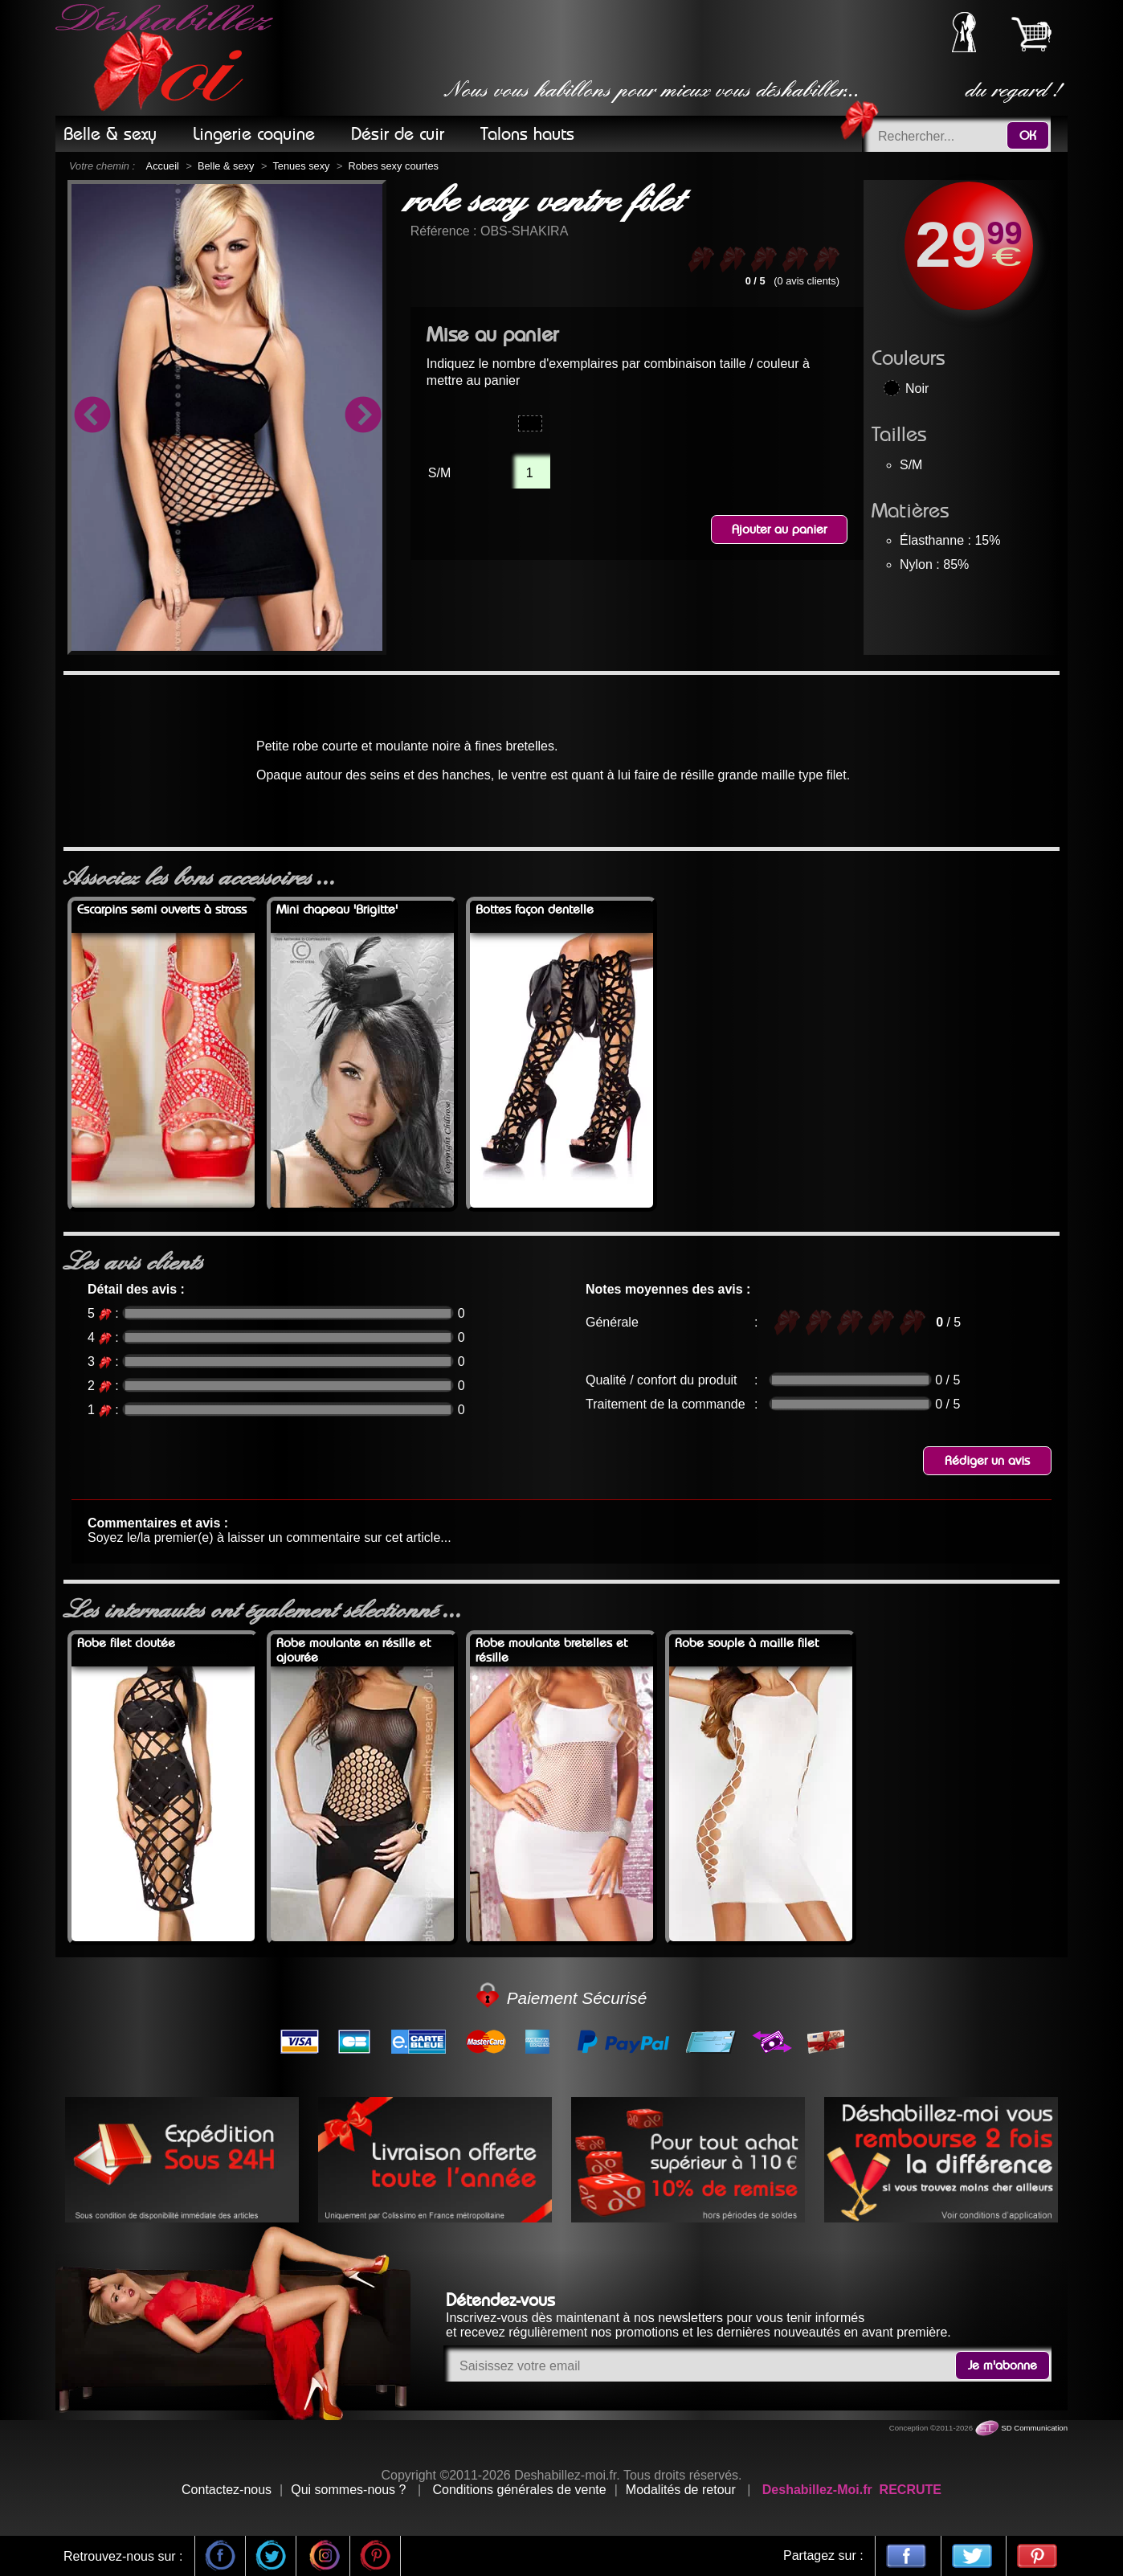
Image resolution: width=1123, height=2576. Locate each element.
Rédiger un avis (987, 1461)
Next (362, 417)
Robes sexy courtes (394, 166)
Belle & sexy (226, 166)
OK (1027, 136)
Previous (91, 417)
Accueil (162, 166)
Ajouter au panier (779, 529)
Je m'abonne (1002, 2365)
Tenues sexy (300, 166)
